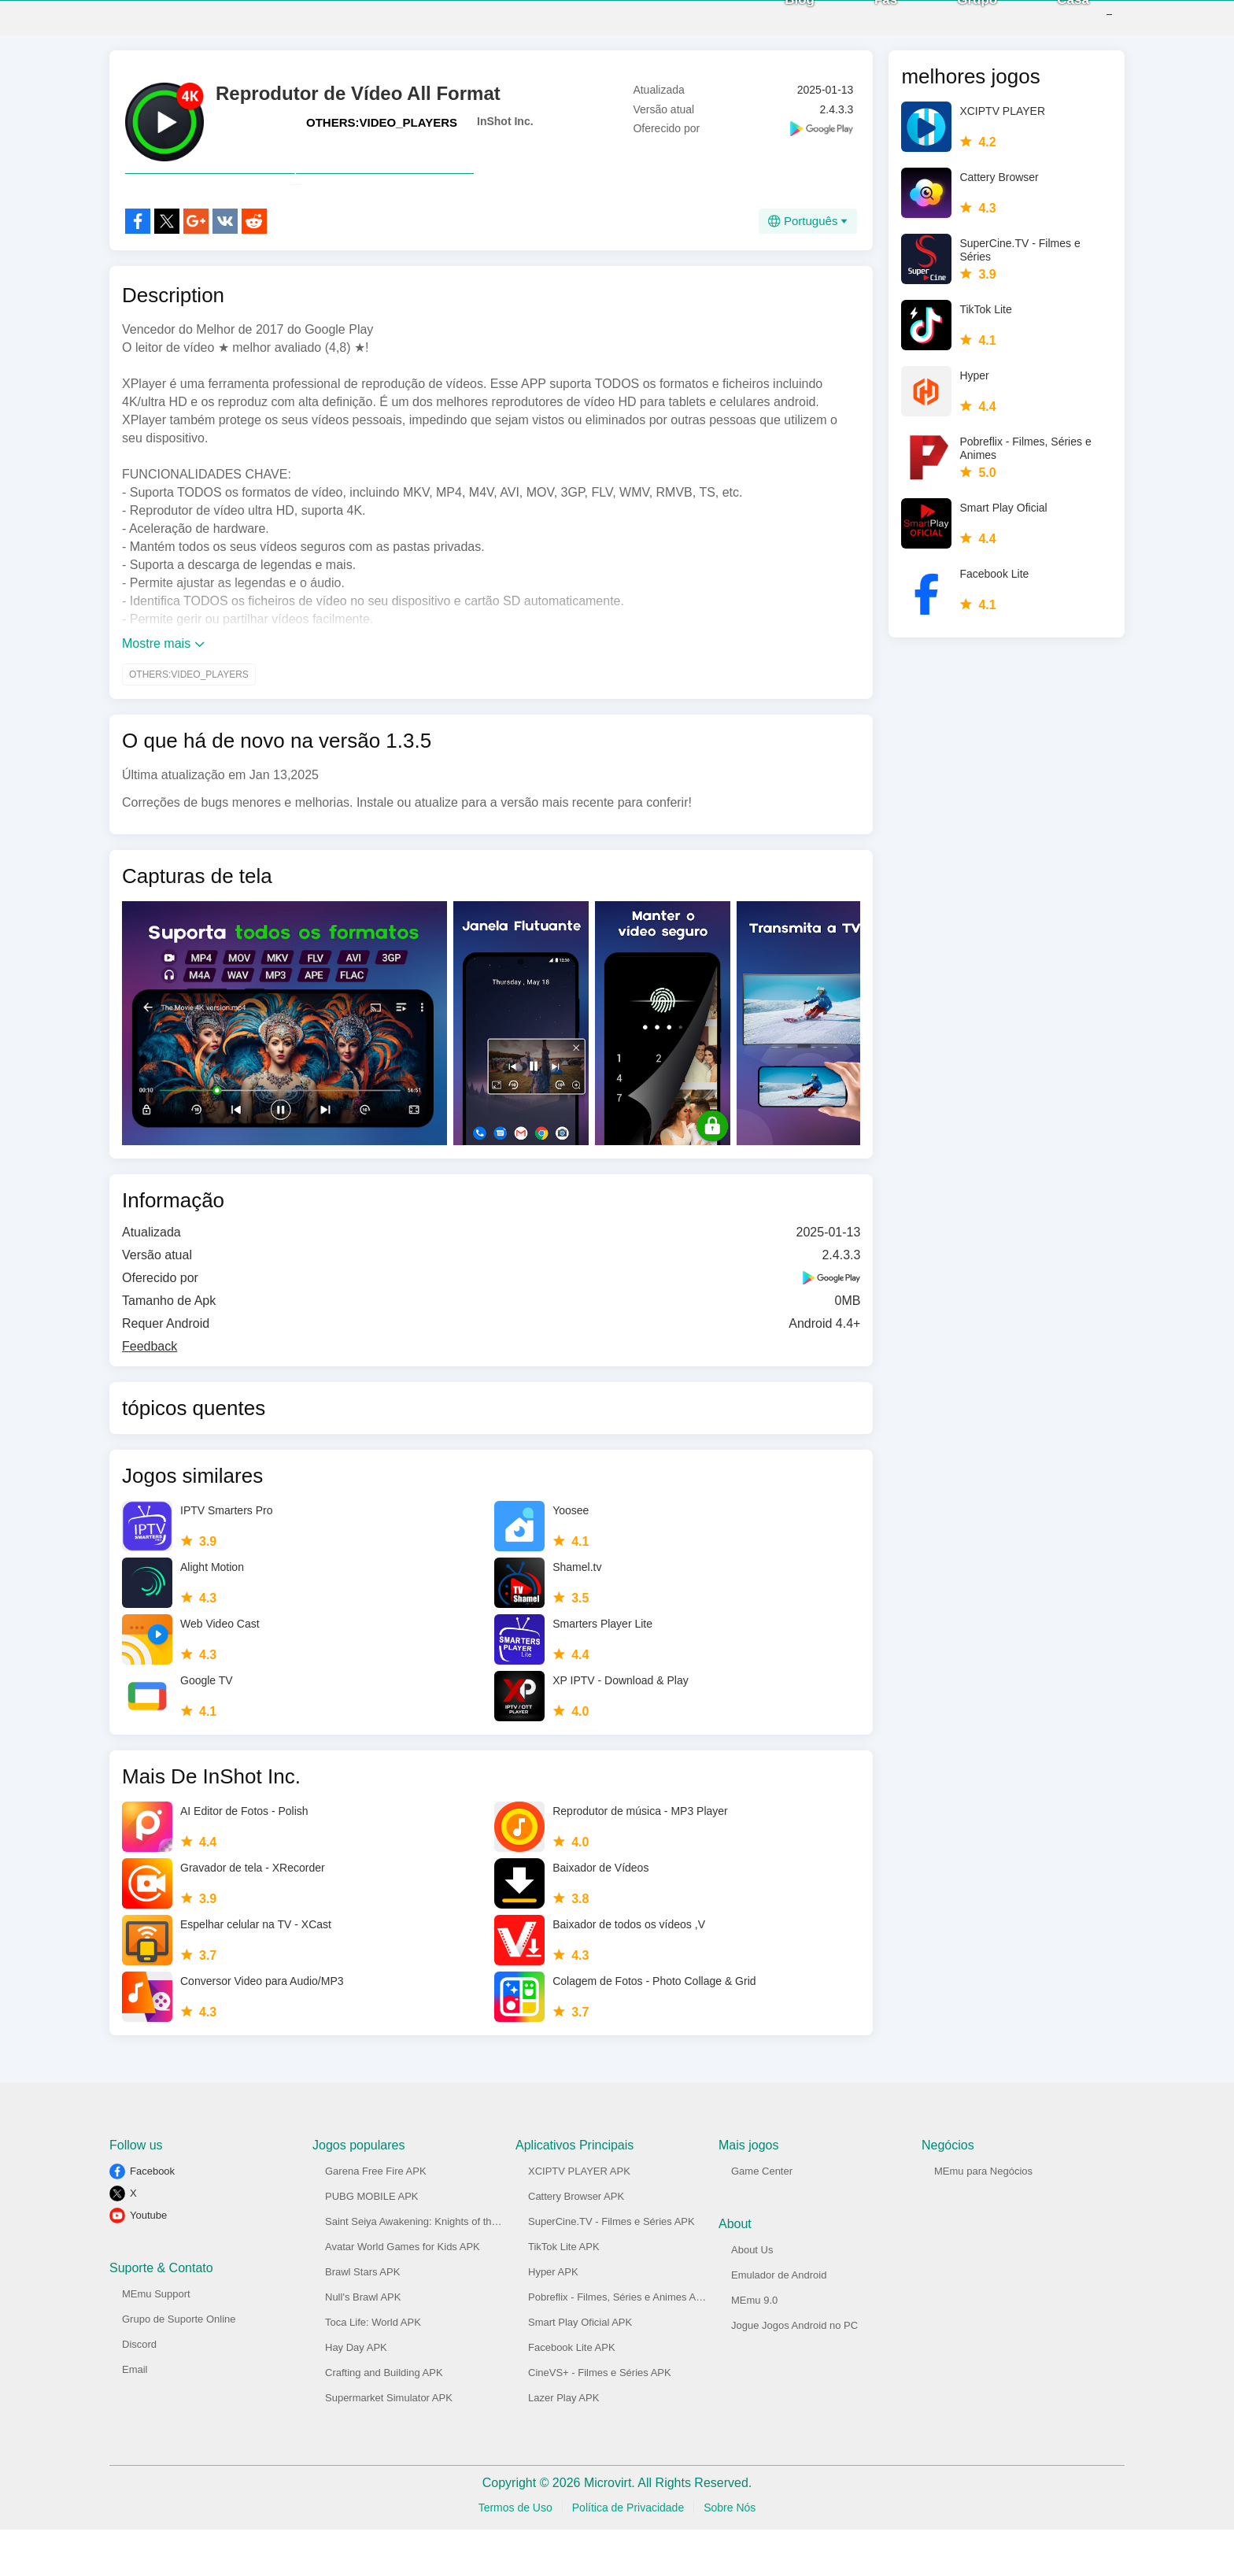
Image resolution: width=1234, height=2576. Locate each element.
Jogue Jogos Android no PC (794, 2372)
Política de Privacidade (628, 2554)
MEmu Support (156, 2340)
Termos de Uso (515, 2554)
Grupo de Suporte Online (179, 2365)
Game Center (761, 2217)
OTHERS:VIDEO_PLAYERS (381, 134)
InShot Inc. (505, 133)
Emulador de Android (778, 2321)
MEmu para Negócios (983, 2217)
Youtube (148, 2261)
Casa (1049, 23)
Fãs (862, 23)
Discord (139, 2391)
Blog (776, 23)
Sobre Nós (730, 2554)
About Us (752, 2296)
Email (135, 2416)
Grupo (953, 23)
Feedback (149, 1392)
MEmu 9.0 (754, 2346)
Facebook (152, 2217)
